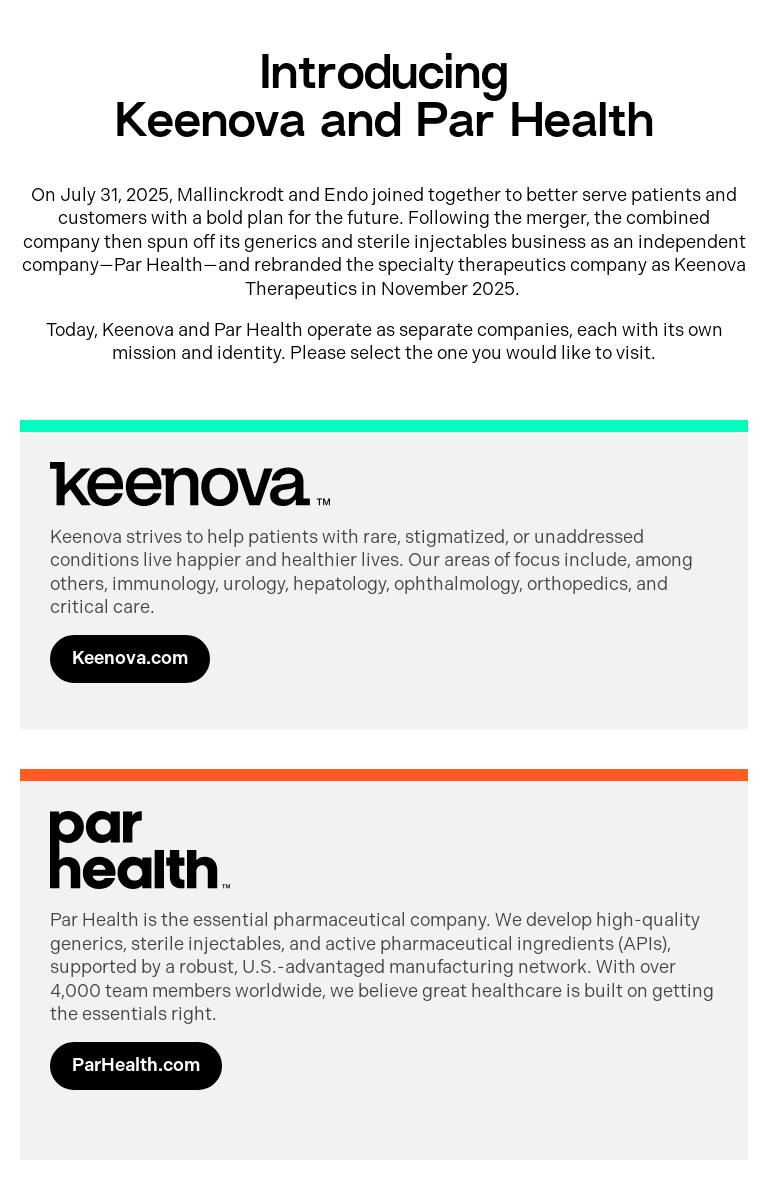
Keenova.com (130, 658)
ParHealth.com (136, 1065)
